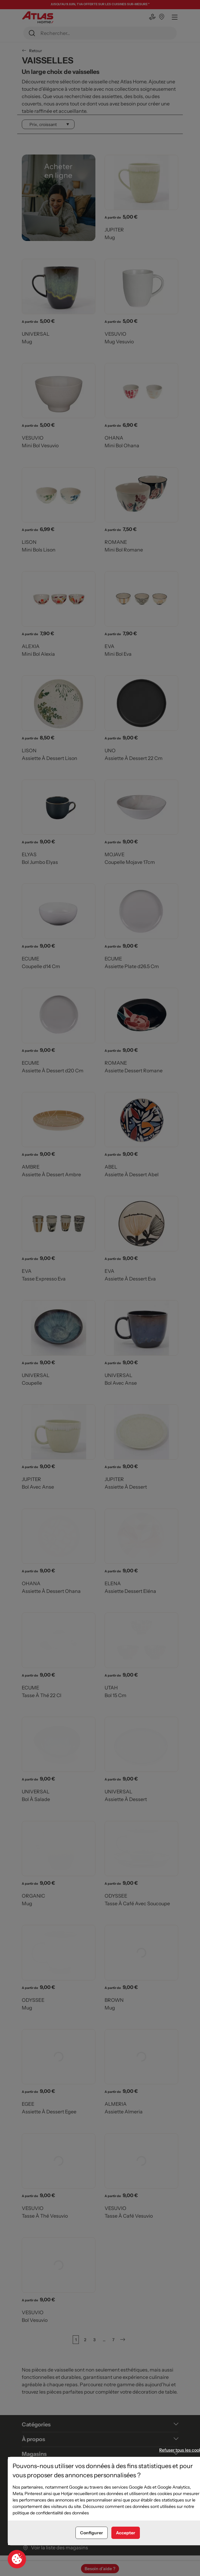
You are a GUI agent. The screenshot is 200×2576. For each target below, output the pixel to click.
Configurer (91, 2533)
